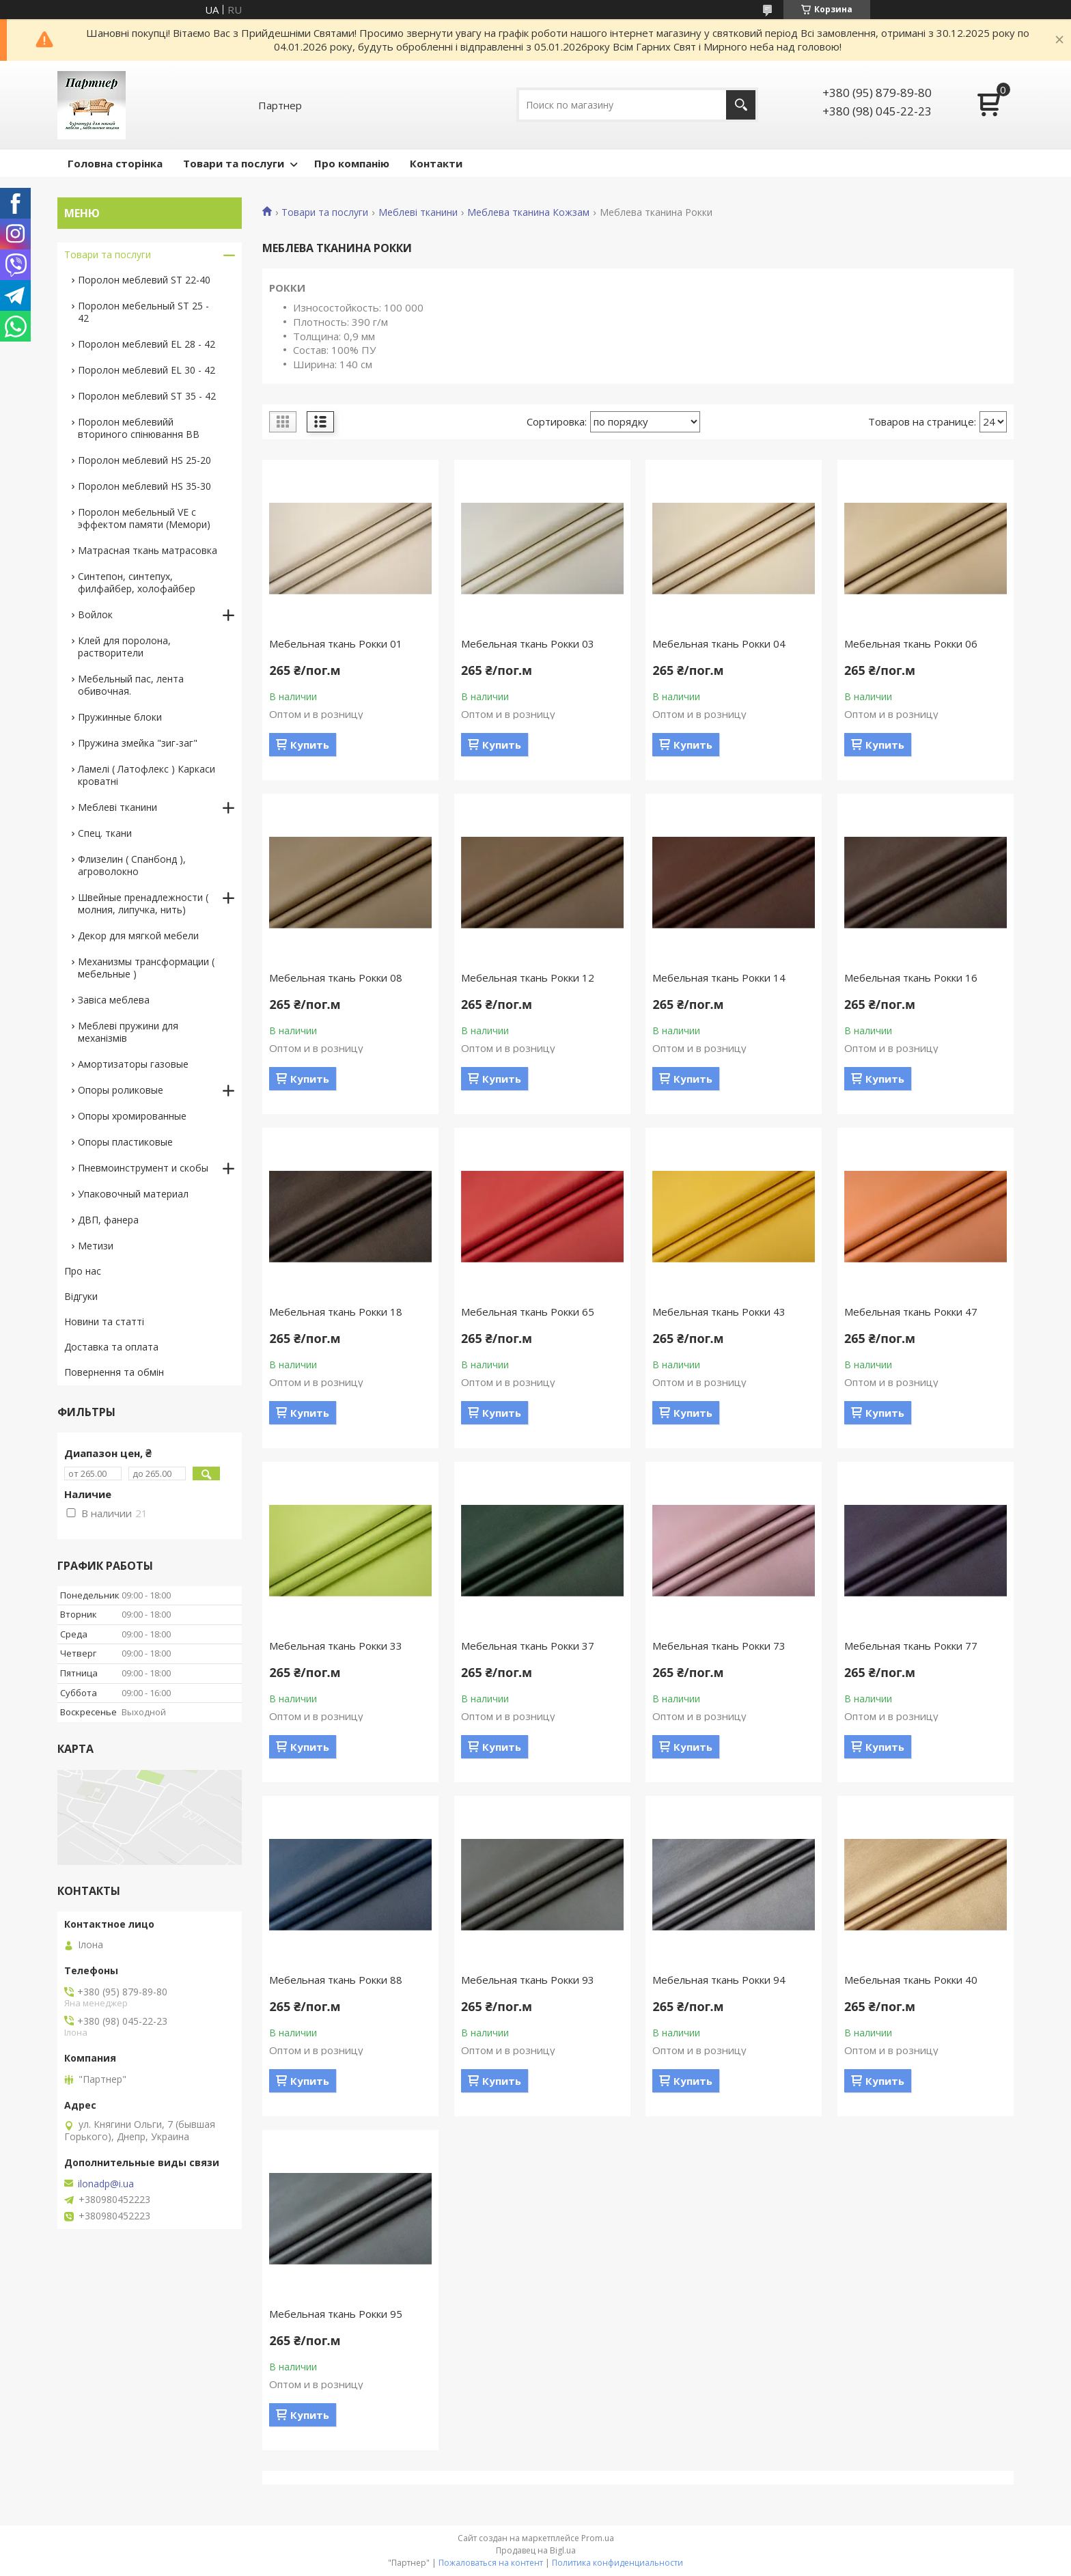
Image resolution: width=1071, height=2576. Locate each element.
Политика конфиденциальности (617, 2562)
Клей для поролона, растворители (124, 646)
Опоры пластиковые (125, 1141)
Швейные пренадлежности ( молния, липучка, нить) (143, 903)
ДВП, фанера (108, 1219)
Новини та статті (104, 1321)
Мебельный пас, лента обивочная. (131, 684)
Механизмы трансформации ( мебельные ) (146, 967)
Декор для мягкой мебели (138, 935)
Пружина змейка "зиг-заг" (137, 742)
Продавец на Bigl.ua (536, 2550)
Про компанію (351, 163)
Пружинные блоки (120, 716)
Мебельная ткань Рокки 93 (527, 1979)
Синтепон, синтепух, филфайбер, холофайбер (136, 582)
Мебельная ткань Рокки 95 (335, 2314)
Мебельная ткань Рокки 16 (910, 977)
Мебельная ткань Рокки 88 (335, 1979)
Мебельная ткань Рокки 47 (910, 1311)
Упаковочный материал (133, 1193)
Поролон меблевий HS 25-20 (144, 460)
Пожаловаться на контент (491, 2562)
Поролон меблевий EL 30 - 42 (146, 369)
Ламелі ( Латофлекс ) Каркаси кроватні (146, 775)
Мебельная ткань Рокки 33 (335, 1645)
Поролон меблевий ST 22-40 (144, 279)
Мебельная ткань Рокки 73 (718, 1645)
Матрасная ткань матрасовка (147, 550)
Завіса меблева (114, 999)
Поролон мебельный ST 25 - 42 (143, 311)
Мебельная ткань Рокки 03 (527, 643)
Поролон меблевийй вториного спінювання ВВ (138, 428)
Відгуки (81, 1296)
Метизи (95, 1245)
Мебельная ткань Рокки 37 (527, 1645)
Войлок (95, 614)
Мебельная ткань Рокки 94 (718, 1979)
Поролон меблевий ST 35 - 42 (147, 395)
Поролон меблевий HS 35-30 (144, 486)
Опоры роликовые (120, 1089)
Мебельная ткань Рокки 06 (910, 643)
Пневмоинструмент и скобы (143, 1167)
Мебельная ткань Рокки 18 (335, 1311)
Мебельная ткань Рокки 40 (910, 1979)
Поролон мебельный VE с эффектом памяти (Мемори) (144, 518)
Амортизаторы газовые (133, 1063)
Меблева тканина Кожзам (528, 212)
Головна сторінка (115, 163)
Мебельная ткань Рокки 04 (718, 643)
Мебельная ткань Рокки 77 (910, 1645)
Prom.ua (597, 2538)
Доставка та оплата (111, 1346)
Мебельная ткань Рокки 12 (527, 977)
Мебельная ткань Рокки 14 (718, 977)
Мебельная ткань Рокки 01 (335, 643)
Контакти (436, 163)
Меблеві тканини (418, 212)
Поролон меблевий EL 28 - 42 (146, 343)
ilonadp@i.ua (106, 2184)
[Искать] (740, 105)
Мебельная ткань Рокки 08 (335, 977)
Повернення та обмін (114, 1372)
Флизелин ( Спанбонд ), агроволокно (132, 865)
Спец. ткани (105, 833)
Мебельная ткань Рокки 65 (527, 1311)
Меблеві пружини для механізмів (128, 1031)
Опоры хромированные (132, 1115)
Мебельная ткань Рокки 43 (718, 1311)
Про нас (82, 1270)
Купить (309, 744)
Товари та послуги (233, 163)
